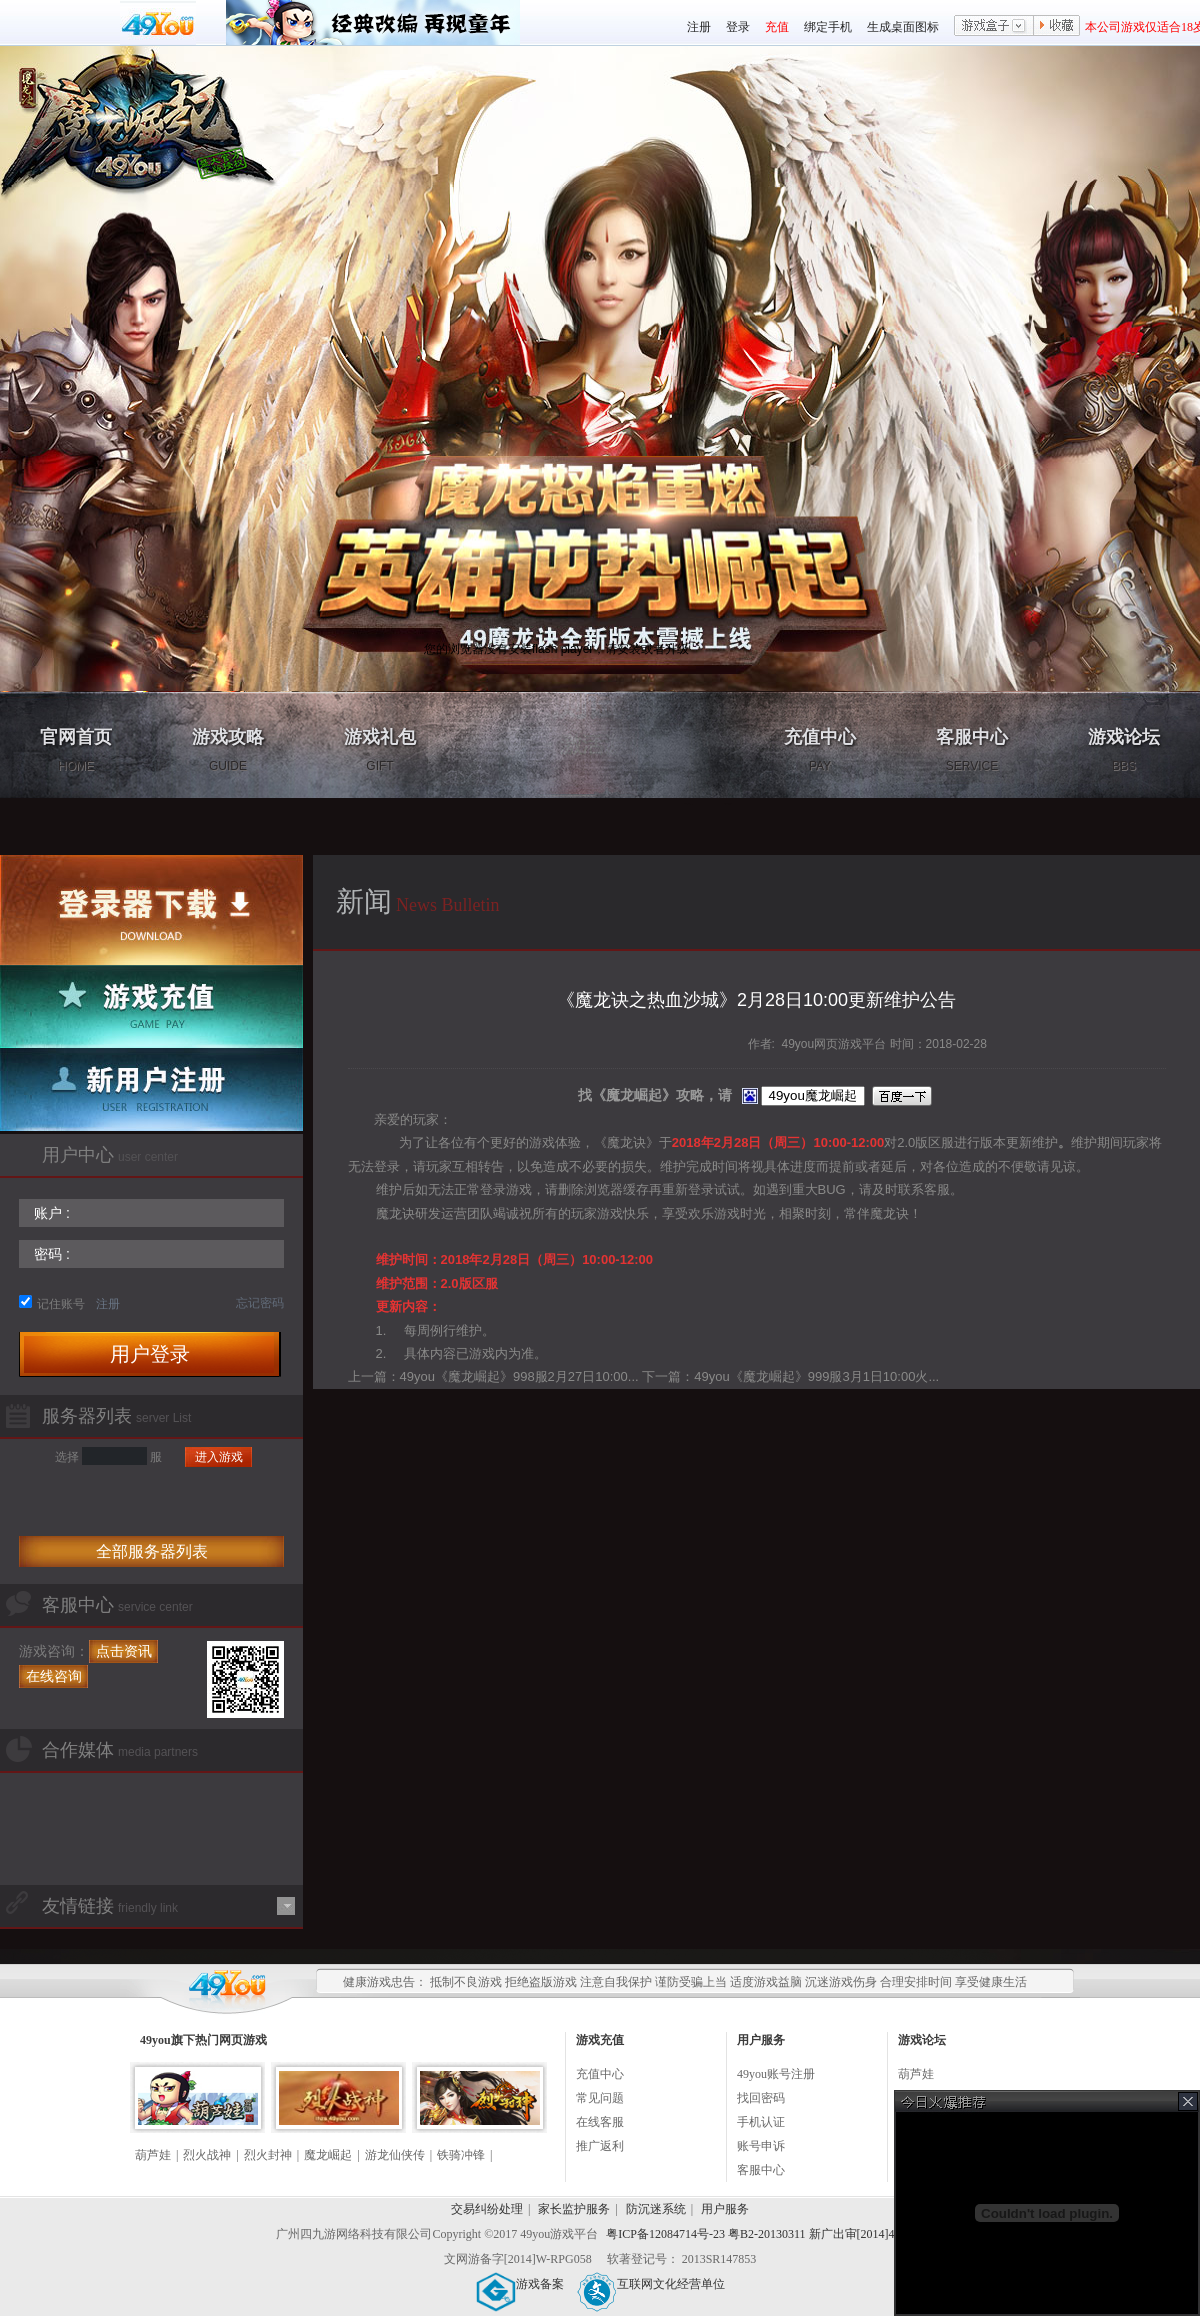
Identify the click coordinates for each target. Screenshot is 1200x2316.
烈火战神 (207, 2155)
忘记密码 (260, 1303)
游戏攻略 (228, 750)
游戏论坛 (1124, 750)
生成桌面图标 (903, 27)
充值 (777, 27)
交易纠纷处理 (487, 2209)
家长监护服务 (574, 2209)
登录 (738, 27)
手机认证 (761, 2122)
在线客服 (600, 2122)
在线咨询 (54, 1676)
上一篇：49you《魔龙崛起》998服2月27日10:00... (493, 1376)
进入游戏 (219, 1457)
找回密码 (761, 2098)
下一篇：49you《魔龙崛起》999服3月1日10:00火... (790, 1376)
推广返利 (600, 2146)
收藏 (1057, 27)
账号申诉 (761, 2146)
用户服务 (725, 2209)
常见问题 (600, 2098)
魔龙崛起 (328, 2155)
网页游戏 (243, 2040)
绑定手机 (828, 27)
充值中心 (820, 750)
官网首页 (76, 750)
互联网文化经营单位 (651, 2284)
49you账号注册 (776, 2074)
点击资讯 (124, 1651)
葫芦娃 (153, 2155)
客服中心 (972, 750)
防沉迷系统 (656, 2209)
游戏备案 (520, 2284)
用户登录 (150, 1354)
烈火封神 (268, 2155)
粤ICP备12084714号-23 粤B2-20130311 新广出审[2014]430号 (762, 2234)
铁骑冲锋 (461, 2155)
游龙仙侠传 (395, 2155)
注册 (699, 27)
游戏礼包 (380, 750)
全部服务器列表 (152, 1551)
